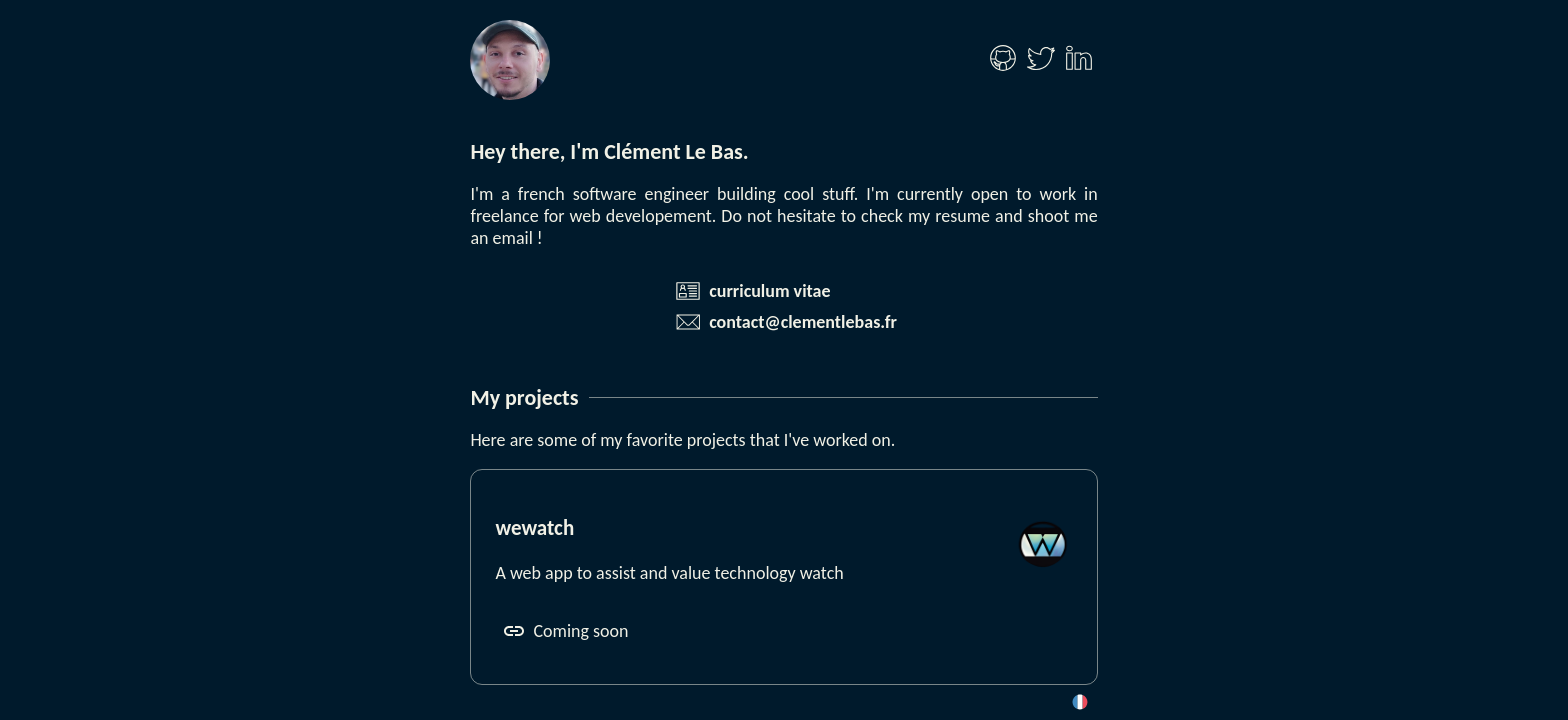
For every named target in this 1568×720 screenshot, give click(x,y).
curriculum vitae (769, 291)
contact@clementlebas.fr (803, 322)
